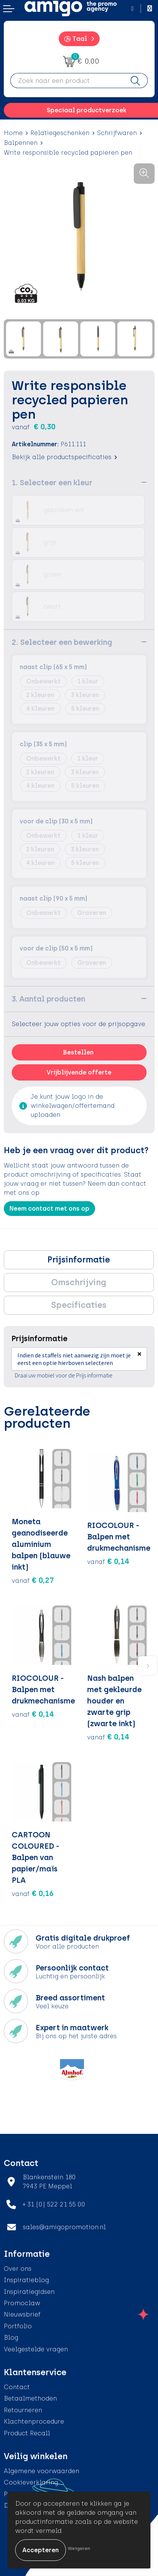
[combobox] (67, 80)
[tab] (79, 1259)
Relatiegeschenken (59, 133)
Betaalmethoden (30, 2398)
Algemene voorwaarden (41, 2471)
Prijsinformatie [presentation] (78, 1260)
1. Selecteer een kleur (52, 482)
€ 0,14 (108, 1561)
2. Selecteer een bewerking (62, 642)
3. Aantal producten (48, 998)
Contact (17, 2387)
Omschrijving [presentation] (78, 1282)
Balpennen (21, 142)
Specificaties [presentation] (78, 1305)
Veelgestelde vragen (36, 2349)
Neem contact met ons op (49, 1208)
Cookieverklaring (31, 2482)
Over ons (17, 2268)
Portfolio (18, 2326)
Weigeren (79, 2548)
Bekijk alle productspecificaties (64, 457)
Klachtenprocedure (34, 2421)
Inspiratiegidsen (29, 2291)
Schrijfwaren (117, 133)
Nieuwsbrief (22, 2314)
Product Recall (27, 2433)
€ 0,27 (33, 1580)
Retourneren (23, 2410)
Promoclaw (22, 2303)
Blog (11, 2337)
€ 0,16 (33, 1893)
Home (13, 133)
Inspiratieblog (26, 2280)
